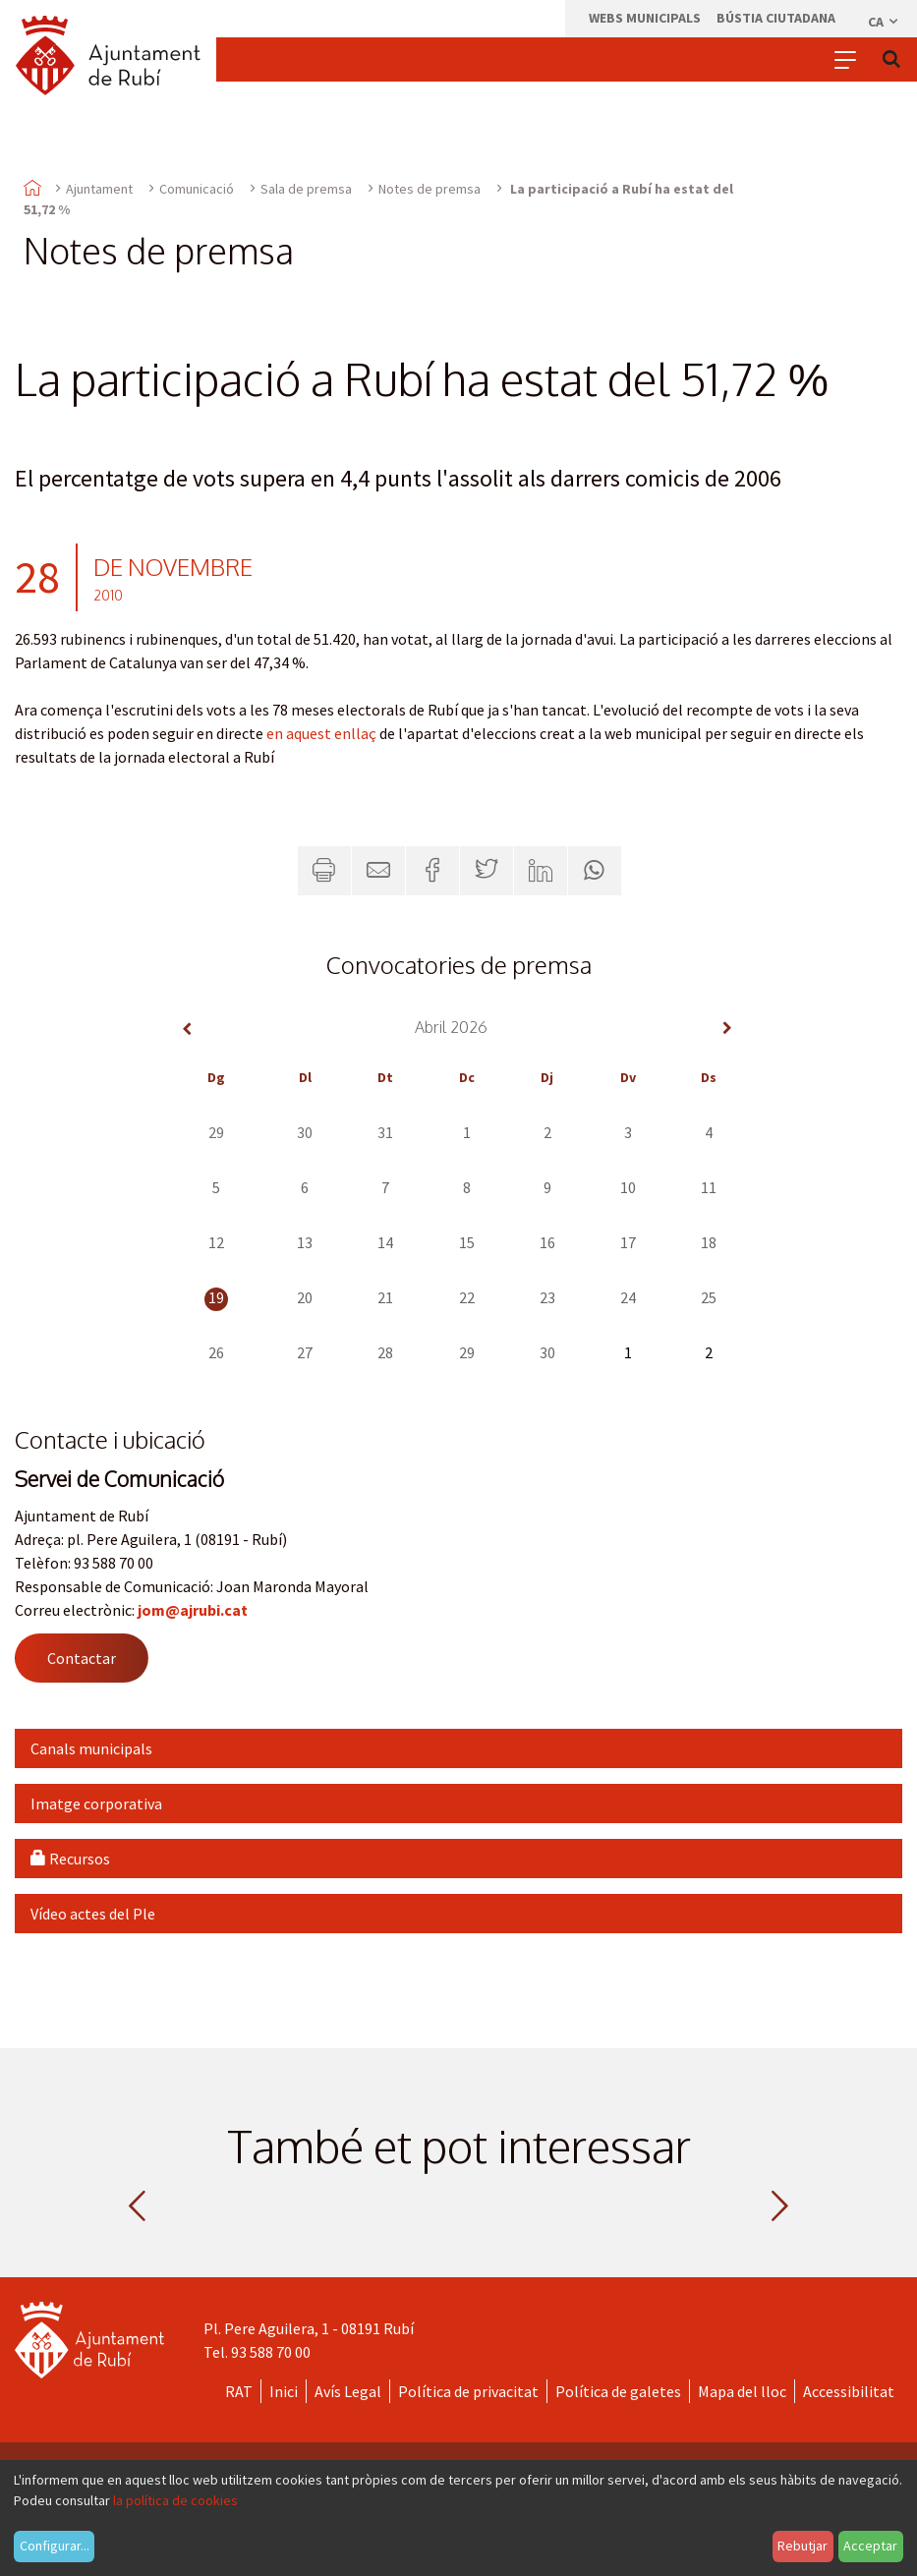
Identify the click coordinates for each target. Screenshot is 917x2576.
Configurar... (54, 2545)
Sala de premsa (306, 189)
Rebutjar (802, 2545)
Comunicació (196, 189)
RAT (239, 2391)
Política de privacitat (468, 2391)
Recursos (70, 1858)
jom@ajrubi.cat (193, 1610)
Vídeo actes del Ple (92, 1913)
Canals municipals (91, 1748)
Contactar (81, 1658)
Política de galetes (618, 2391)
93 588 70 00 (271, 2352)
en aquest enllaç (321, 733)
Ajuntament (99, 189)
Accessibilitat (848, 2391)
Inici (283, 2391)
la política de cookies (175, 2500)
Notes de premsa (429, 189)
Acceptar (870, 2545)
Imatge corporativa (96, 1803)
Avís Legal (348, 2391)
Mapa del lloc (742, 2391)
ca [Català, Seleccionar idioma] (884, 21)
